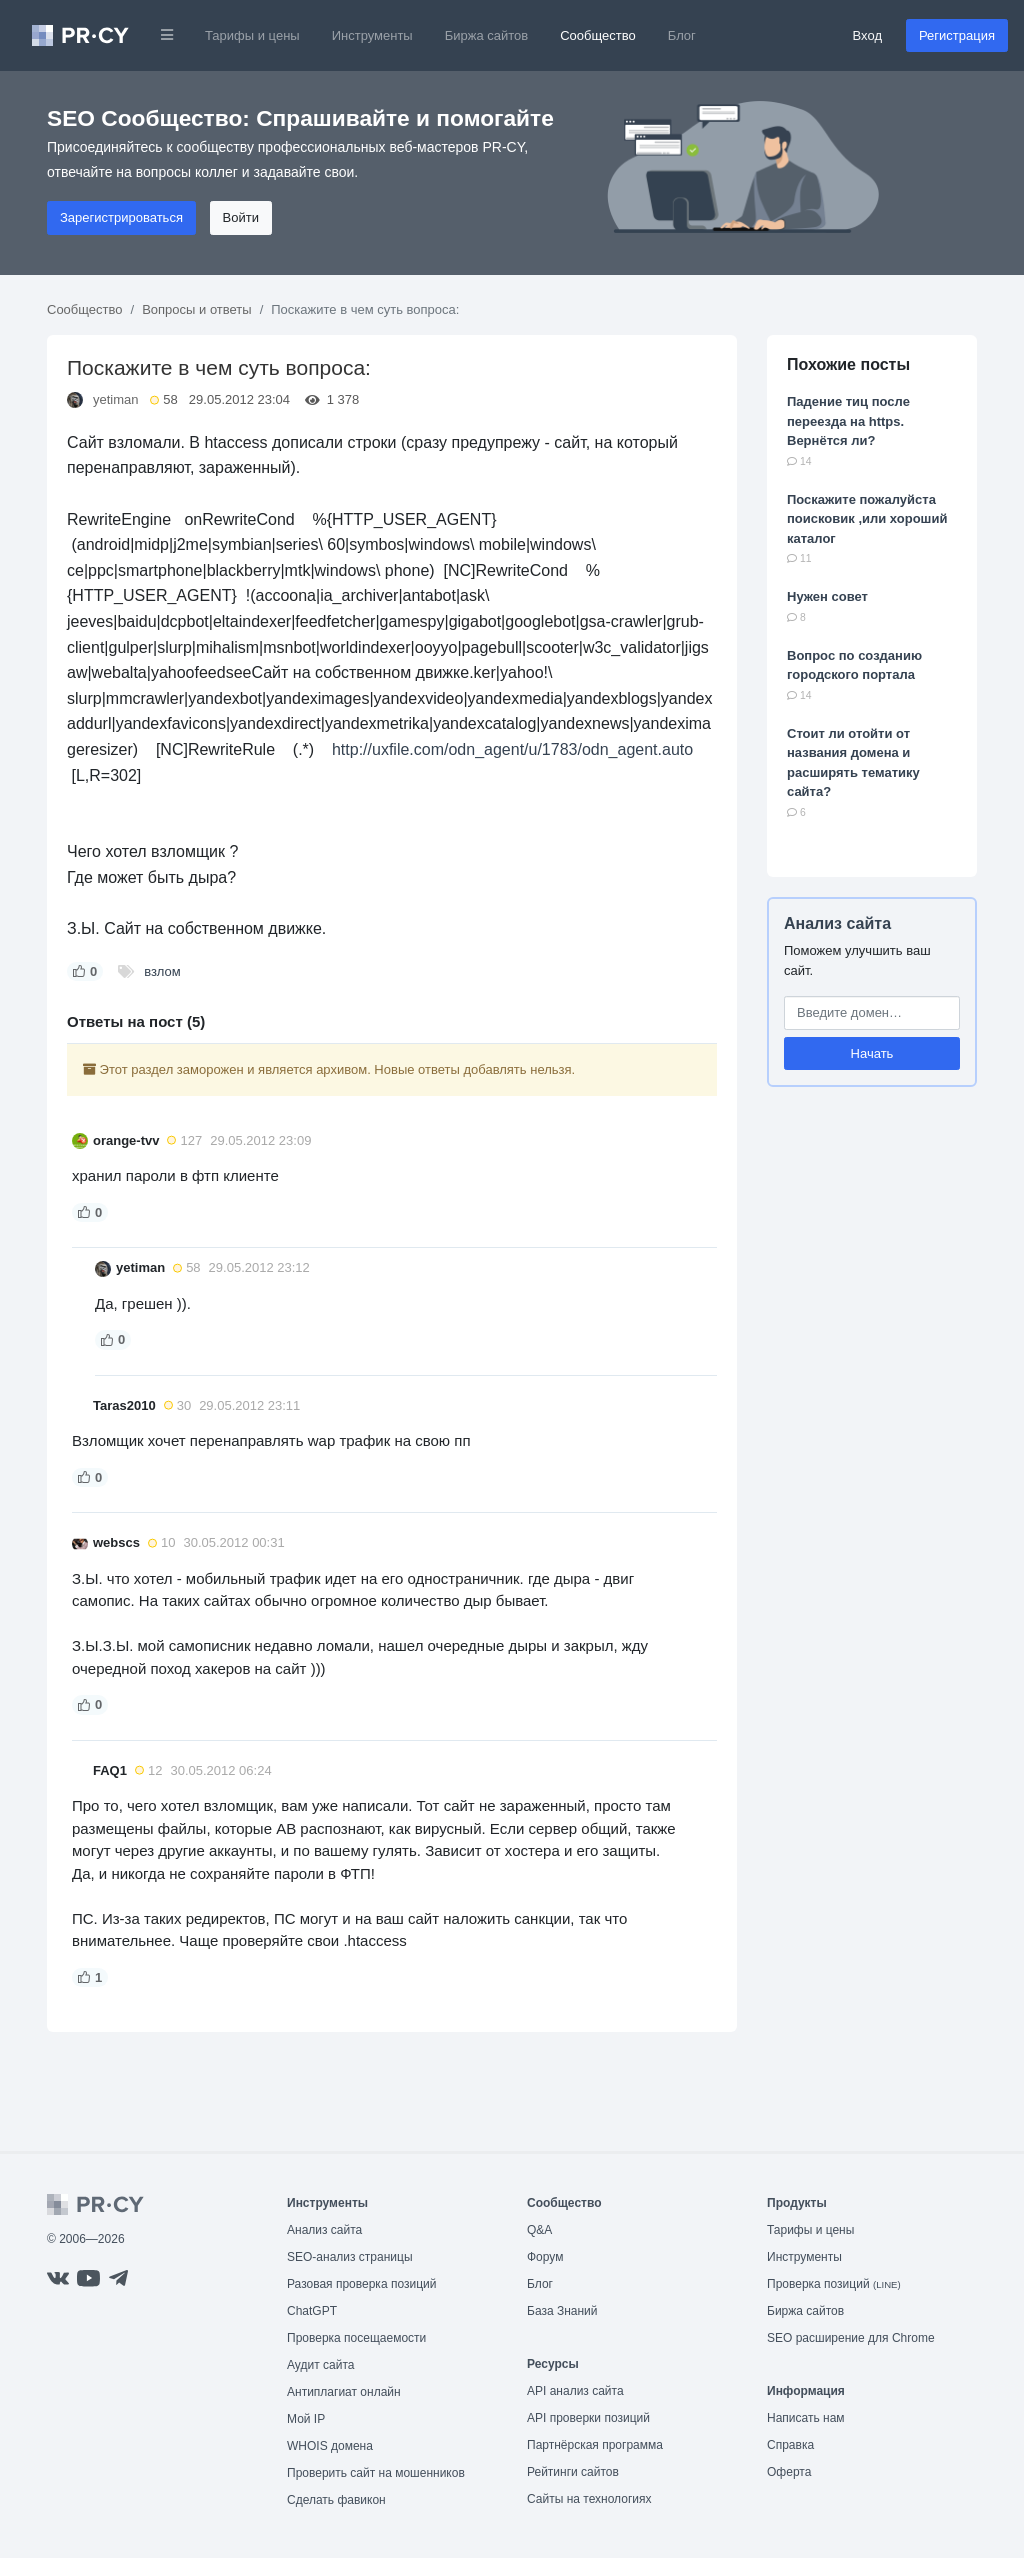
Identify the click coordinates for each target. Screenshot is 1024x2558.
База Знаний (562, 2311)
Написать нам (806, 2418)
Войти (241, 217)
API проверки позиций (588, 2418)
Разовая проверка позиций (361, 2284)
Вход (867, 35)
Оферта (789, 2472)
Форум (545, 2257)
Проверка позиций (834, 2284)
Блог (682, 35)
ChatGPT (312, 2311)
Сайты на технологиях (589, 2499)
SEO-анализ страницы (350, 2257)
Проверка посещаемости (356, 2338)
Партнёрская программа (595, 2445)
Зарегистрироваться (121, 217)
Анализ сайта (837, 923)
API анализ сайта (575, 2391)
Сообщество (598, 35)
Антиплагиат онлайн (344, 2392)
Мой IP (306, 2419)
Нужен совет (827, 596)
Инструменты (372, 35)
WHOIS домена (330, 2446)
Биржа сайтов (487, 35)
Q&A (539, 2230)
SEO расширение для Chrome (851, 2338)
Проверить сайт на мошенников (376, 2473)
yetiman (116, 399)
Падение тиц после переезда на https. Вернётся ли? (848, 421)
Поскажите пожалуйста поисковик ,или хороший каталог (867, 519)
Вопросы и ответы (196, 309)
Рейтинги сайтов (573, 2472)
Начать (872, 1053)
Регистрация (957, 35)
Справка (790, 2445)
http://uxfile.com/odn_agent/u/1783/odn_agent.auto (512, 749)
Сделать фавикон (336, 2500)
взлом (162, 971)
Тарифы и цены (252, 35)
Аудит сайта (320, 2365)
